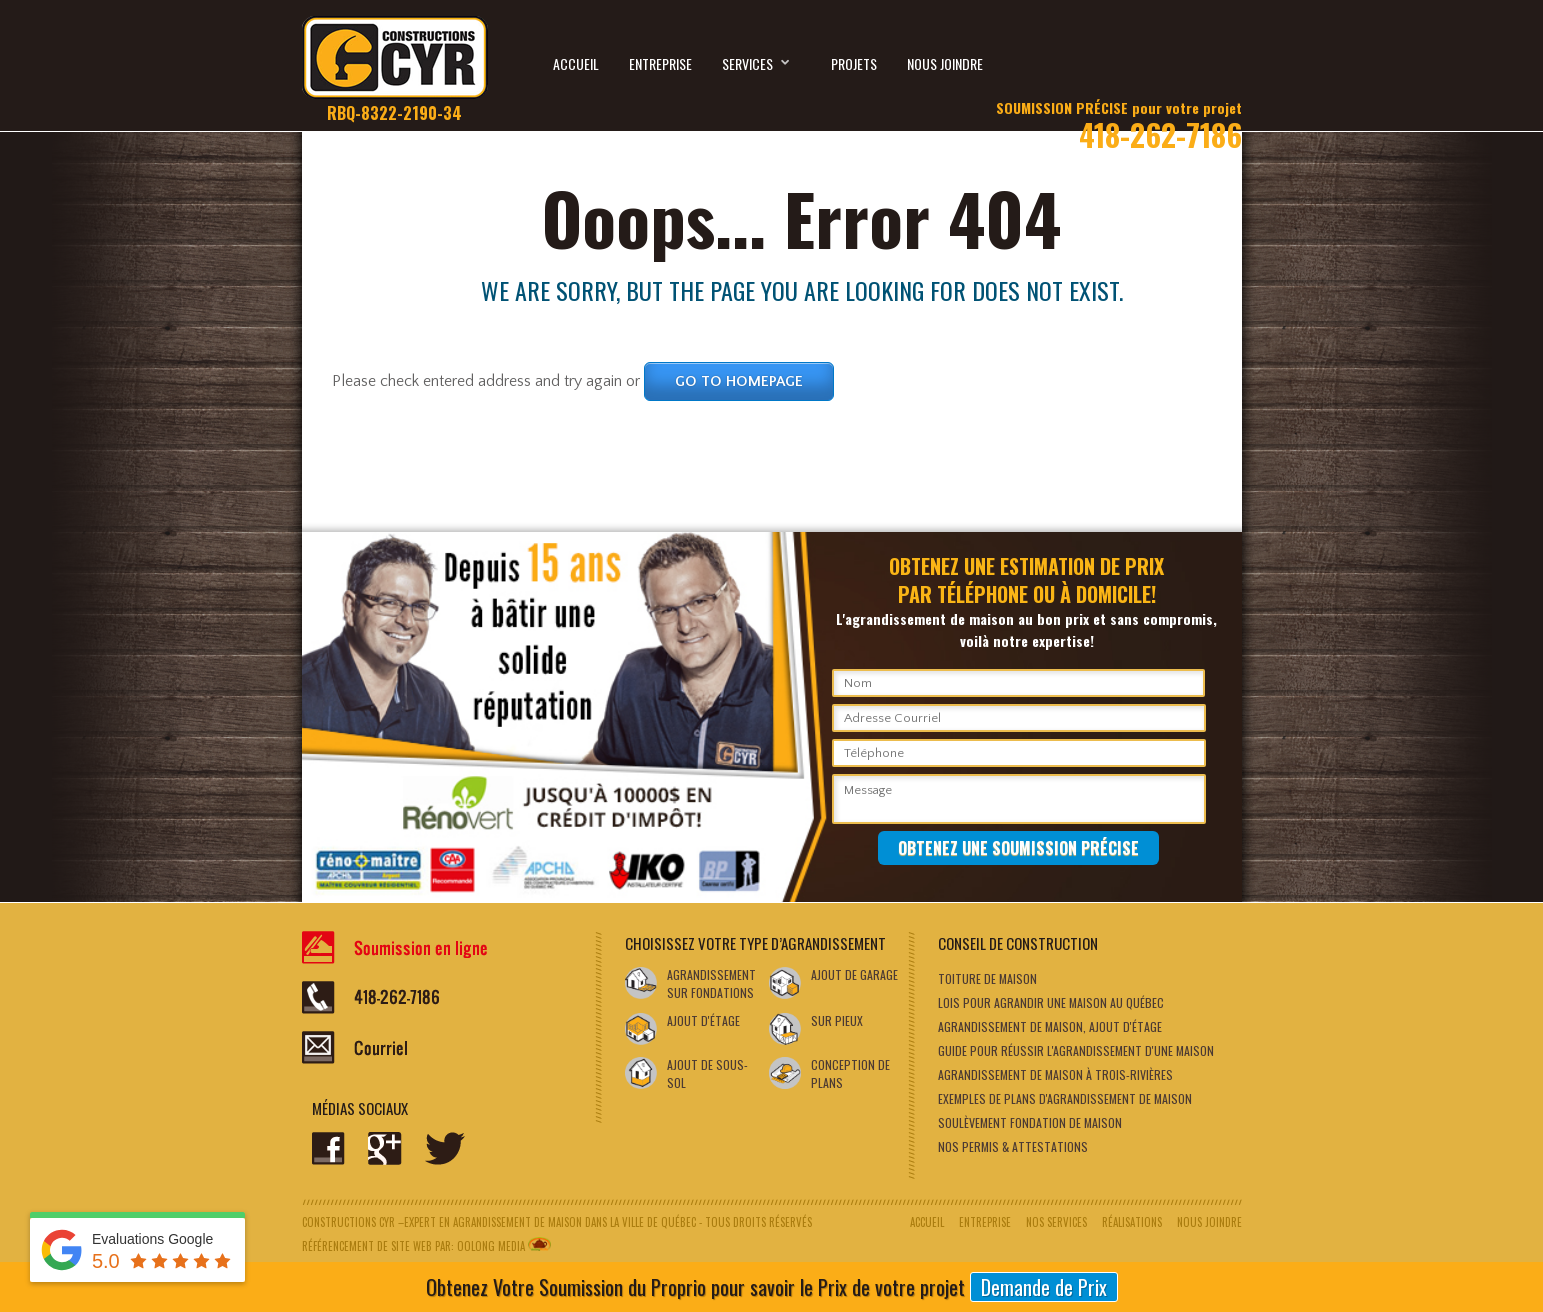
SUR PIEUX (837, 1020)
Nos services (1056, 1222)
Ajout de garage (854, 974)
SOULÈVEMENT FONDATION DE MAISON (1030, 1122)
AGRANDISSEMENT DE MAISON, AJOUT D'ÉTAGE (1050, 1026)
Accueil (576, 63)
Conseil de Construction (1018, 943)
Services (756, 61)
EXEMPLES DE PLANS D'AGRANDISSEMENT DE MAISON (1065, 1098)
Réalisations (1132, 1222)
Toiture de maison (987, 978)
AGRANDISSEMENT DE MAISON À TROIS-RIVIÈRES (1055, 1074)
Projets (854, 63)
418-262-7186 (1119, 119)
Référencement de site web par (376, 1246)
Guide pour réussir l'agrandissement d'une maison (1076, 1050)
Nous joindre (945, 63)
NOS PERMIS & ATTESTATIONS (1013, 1146)
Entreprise (660, 63)
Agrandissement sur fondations (711, 983)
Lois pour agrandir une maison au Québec (1051, 1002)
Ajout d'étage (703, 1020)
